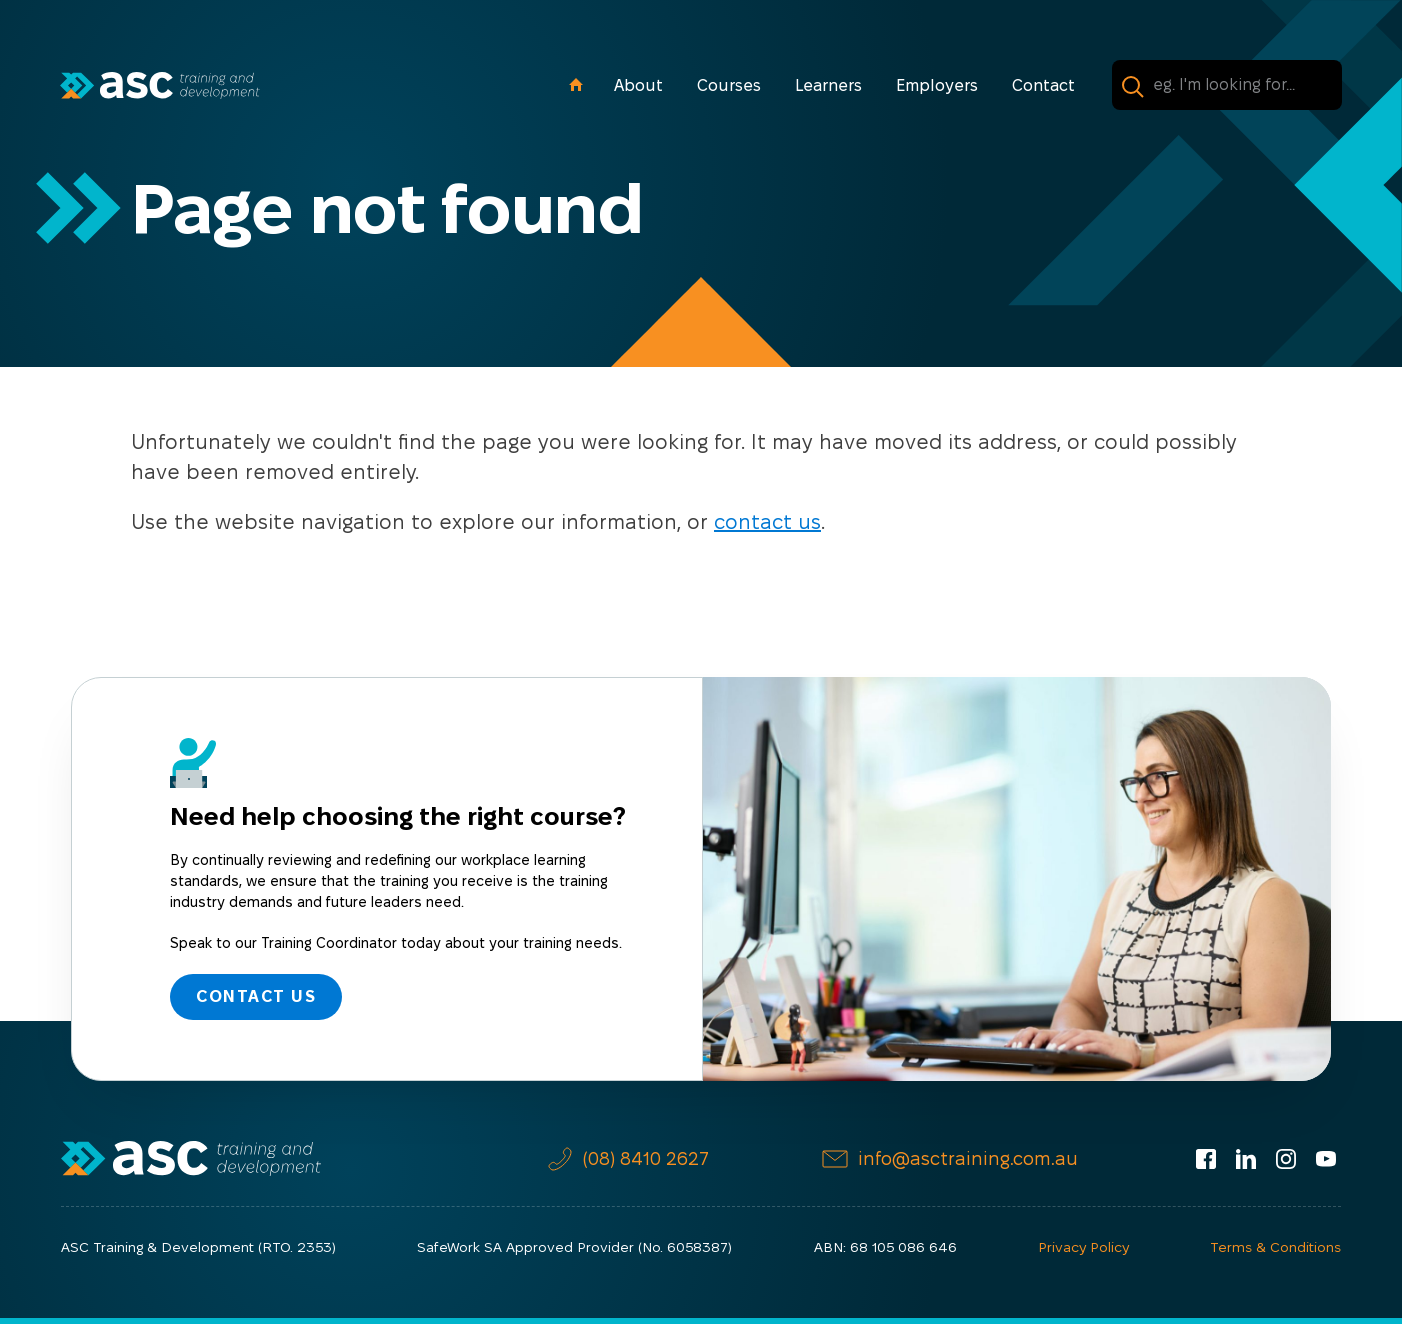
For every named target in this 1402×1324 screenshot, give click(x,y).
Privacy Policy (1083, 1247)
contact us (767, 522)
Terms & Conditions (1275, 1247)
